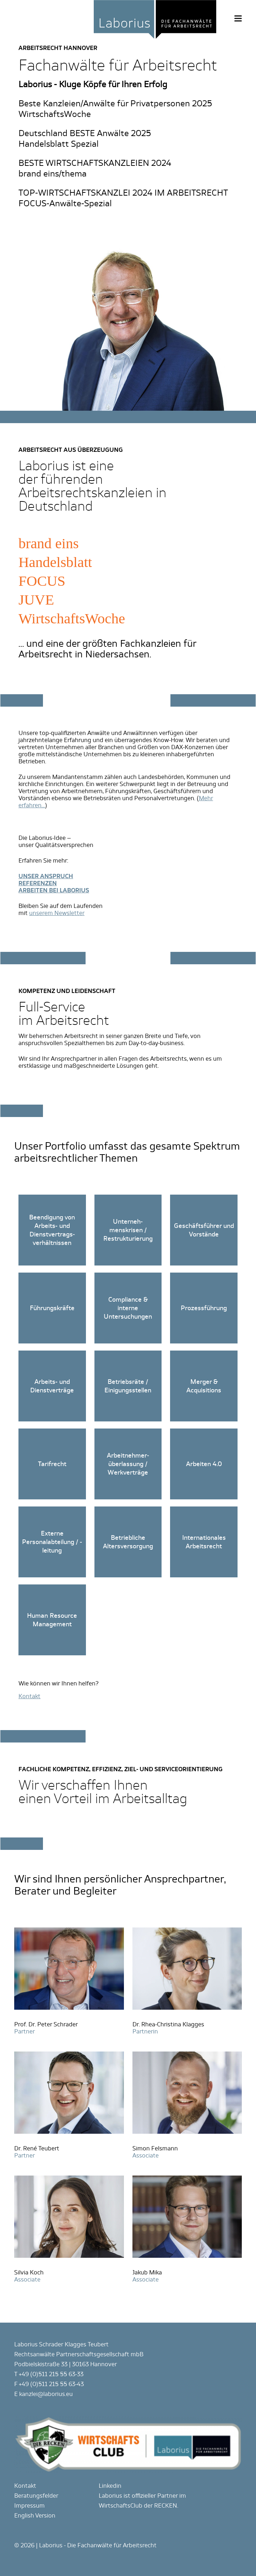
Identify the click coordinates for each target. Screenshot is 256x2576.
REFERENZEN (37, 883)
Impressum (29, 2505)
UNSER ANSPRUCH (45, 876)
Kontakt (25, 2486)
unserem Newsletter (57, 913)
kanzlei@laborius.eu (46, 2394)
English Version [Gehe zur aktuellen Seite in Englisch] (34, 2515)
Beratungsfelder (36, 2495)
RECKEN (165, 2505)
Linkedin (110, 2486)
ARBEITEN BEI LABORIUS (53, 890)
